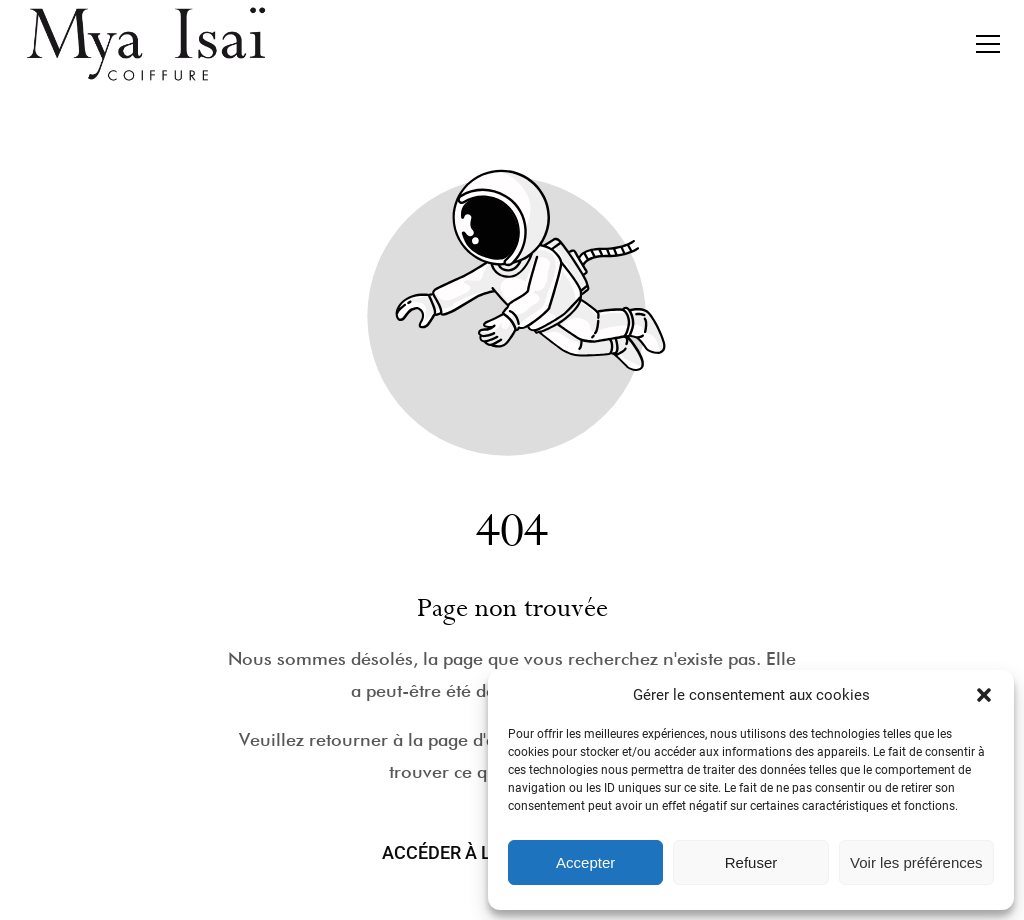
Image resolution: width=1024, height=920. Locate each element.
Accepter (585, 862)
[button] (984, 695)
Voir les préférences (916, 862)
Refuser (751, 862)
